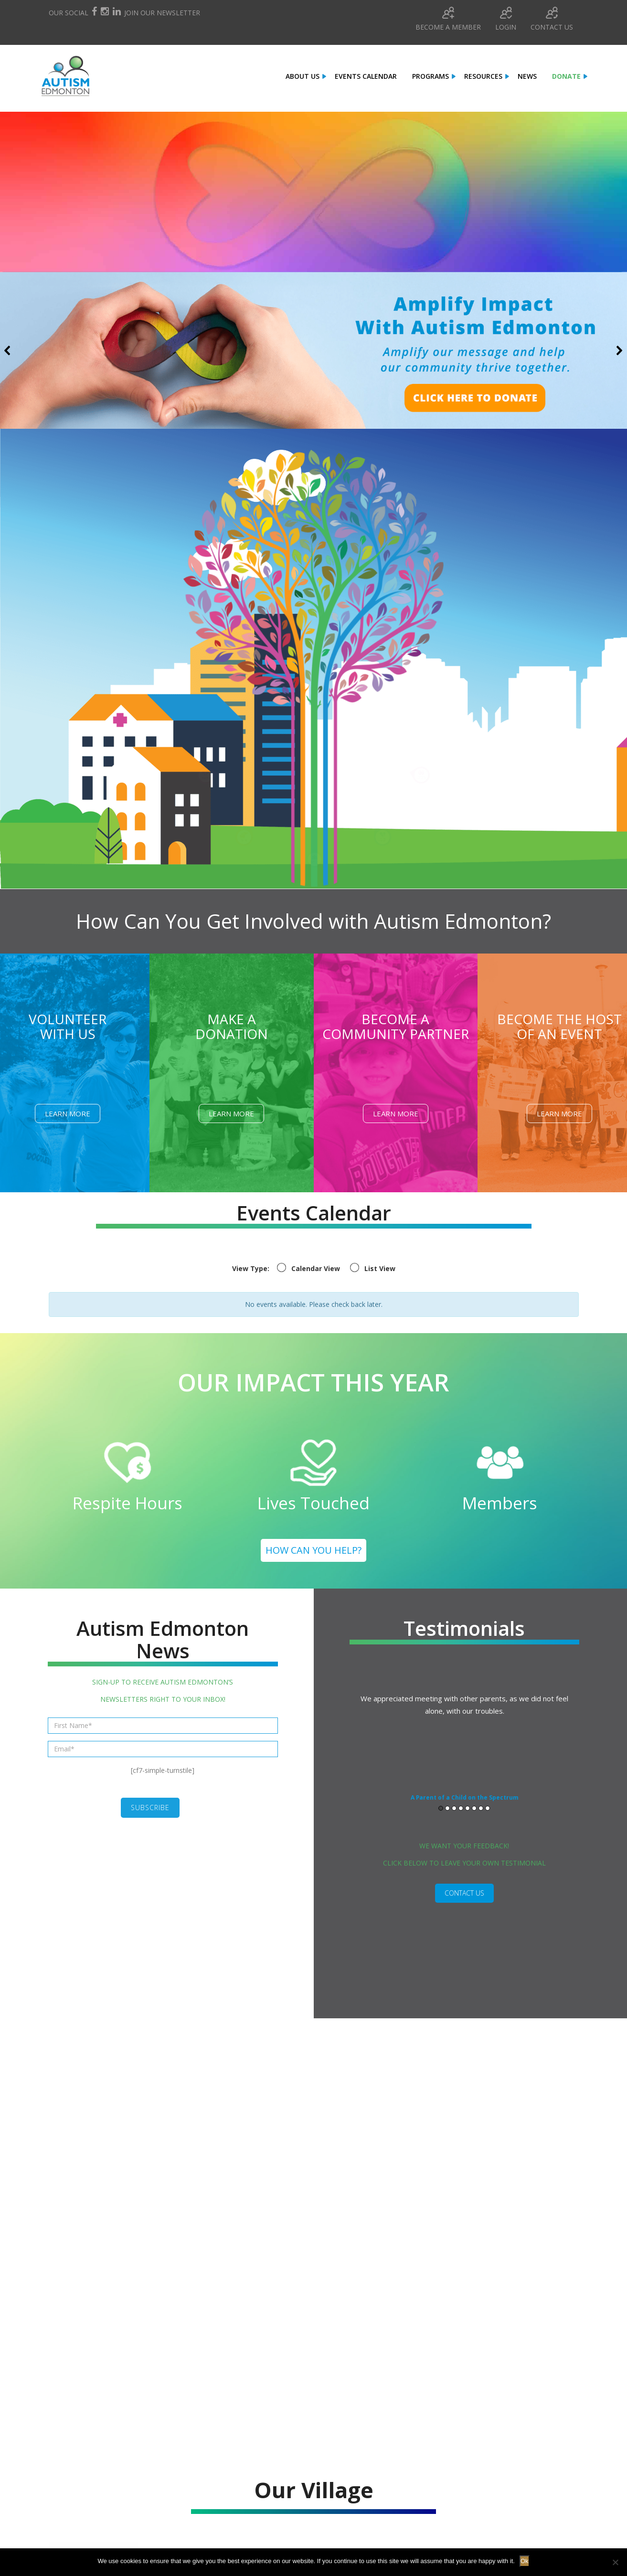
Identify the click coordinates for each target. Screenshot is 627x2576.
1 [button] (440, 1817)
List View (379, 1268)
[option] (465, 1751)
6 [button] (474, 1817)
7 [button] (480, 1817)
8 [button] (487, 1817)
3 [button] (454, 1817)
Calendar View (315, 1268)
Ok (525, 2561)
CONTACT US (464, 1902)
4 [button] (460, 1817)
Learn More (67, 1113)
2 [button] (447, 1817)
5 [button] (467, 1817)
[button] (313, 350)
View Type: (250, 1268)
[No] (615, 2562)
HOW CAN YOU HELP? (313, 1550)
